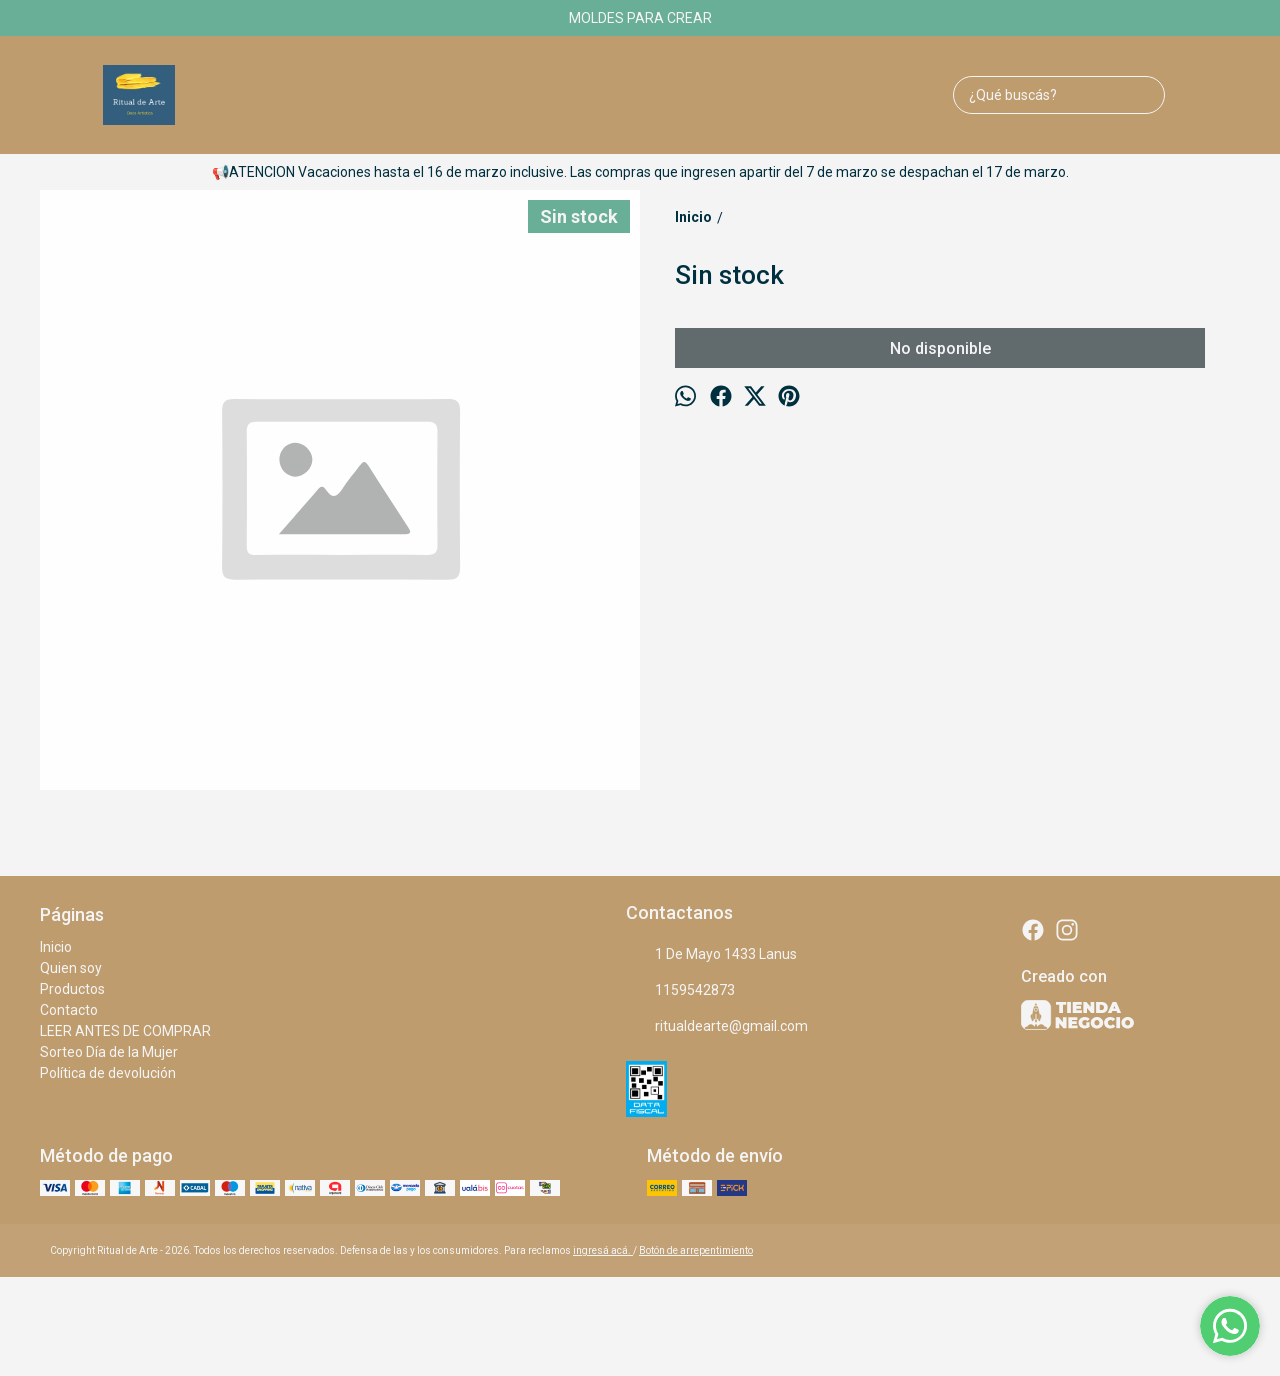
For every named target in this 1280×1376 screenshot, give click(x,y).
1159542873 (680, 991)
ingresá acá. (603, 1250)
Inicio (56, 947)
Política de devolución (108, 1073)
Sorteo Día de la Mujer (109, 1052)
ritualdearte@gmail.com (717, 1027)
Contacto (69, 1010)
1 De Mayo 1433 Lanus (711, 955)
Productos (72, 989)
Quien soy (71, 968)
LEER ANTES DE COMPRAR (125, 1031)
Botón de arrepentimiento (696, 1250)
